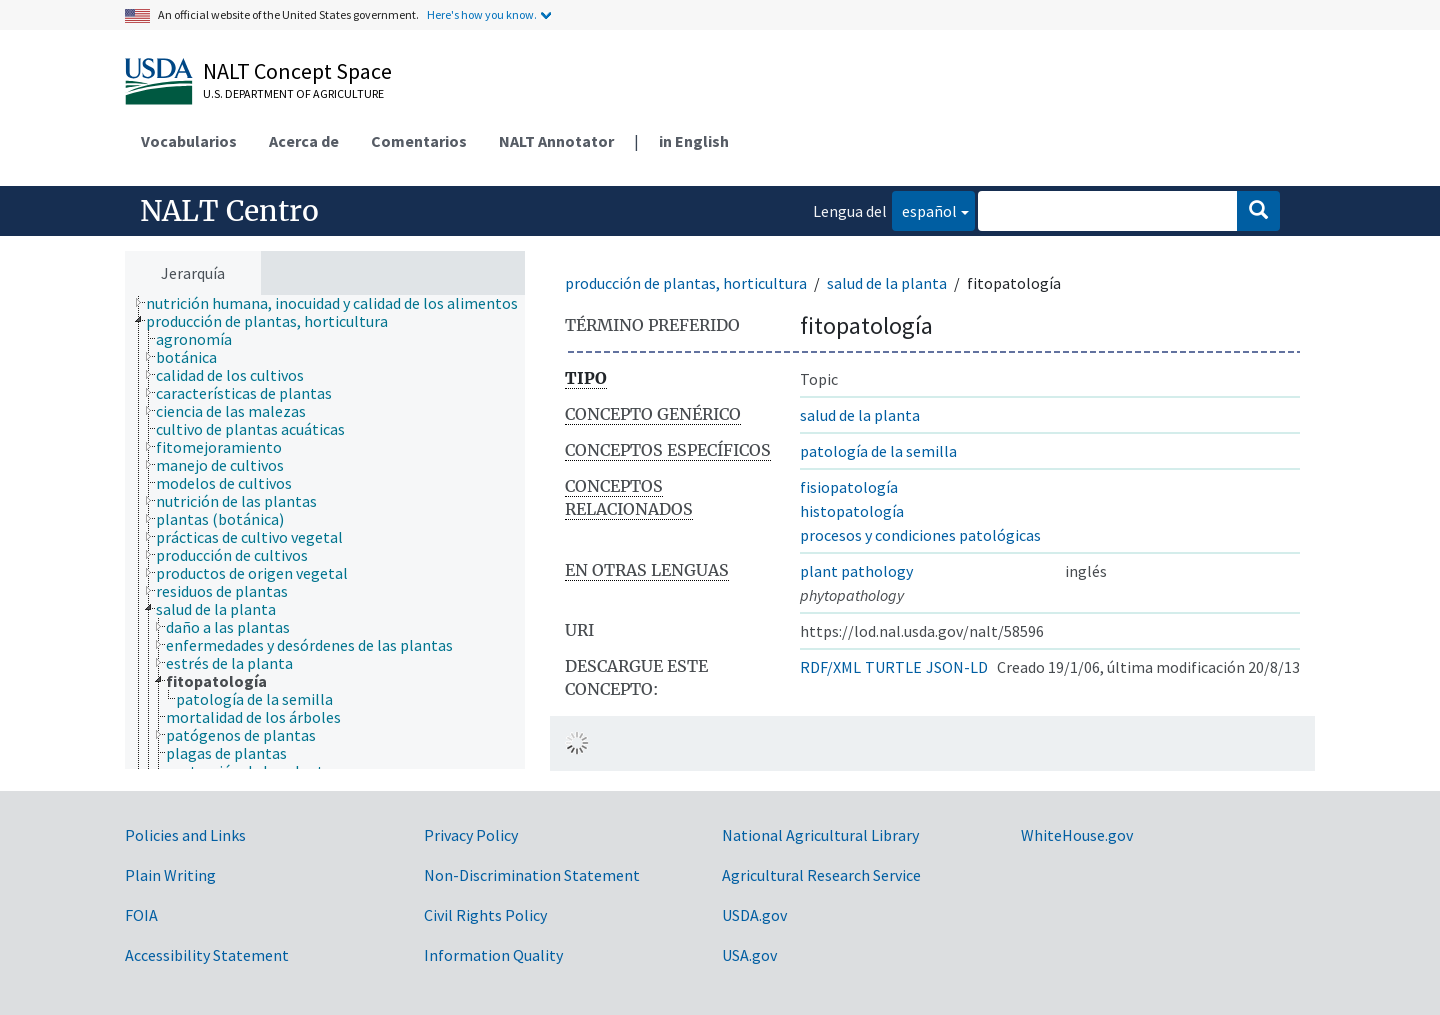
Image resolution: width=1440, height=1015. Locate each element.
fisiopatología (849, 487)
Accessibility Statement (207, 955)
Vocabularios (189, 141)
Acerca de (304, 141)
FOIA (141, 915)
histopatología (852, 511)
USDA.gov (754, 915)
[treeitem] (340, 303)
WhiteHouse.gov (1077, 835)
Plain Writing (170, 875)
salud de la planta (887, 283)
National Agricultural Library (820, 835)
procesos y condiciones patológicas (920, 535)
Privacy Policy (471, 835)
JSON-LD (957, 667)
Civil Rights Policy (485, 915)
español (924, 209)
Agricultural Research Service (821, 875)
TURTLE (893, 667)
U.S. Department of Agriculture (293, 93)
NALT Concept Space (297, 71)
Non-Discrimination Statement (532, 875)
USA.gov (749, 955)
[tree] (325, 532)
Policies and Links (185, 835)
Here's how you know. (482, 14)
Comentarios (419, 141)
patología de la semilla (878, 451)
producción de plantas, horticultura (686, 283)
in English (694, 141)
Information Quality (493, 955)
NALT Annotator (556, 141)
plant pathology (856, 571)
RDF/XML (830, 667)
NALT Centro (229, 211)
